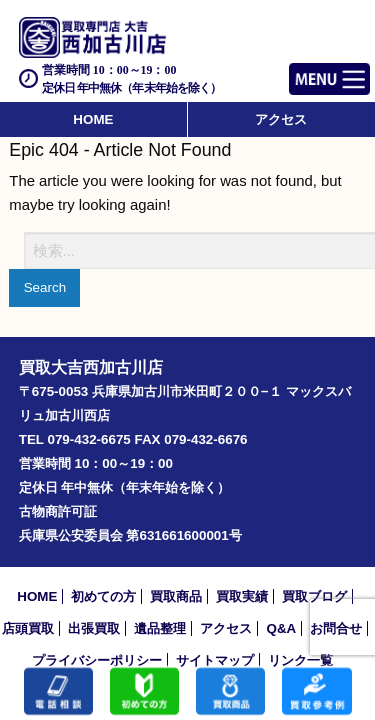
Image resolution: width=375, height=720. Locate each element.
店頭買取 (28, 628)
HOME (93, 119)
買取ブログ (314, 596)
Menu (307, 70)
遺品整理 (160, 628)
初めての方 (103, 596)
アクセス (281, 119)
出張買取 (94, 628)
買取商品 (176, 596)
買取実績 (242, 596)
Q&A (281, 628)
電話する (58, 692)
